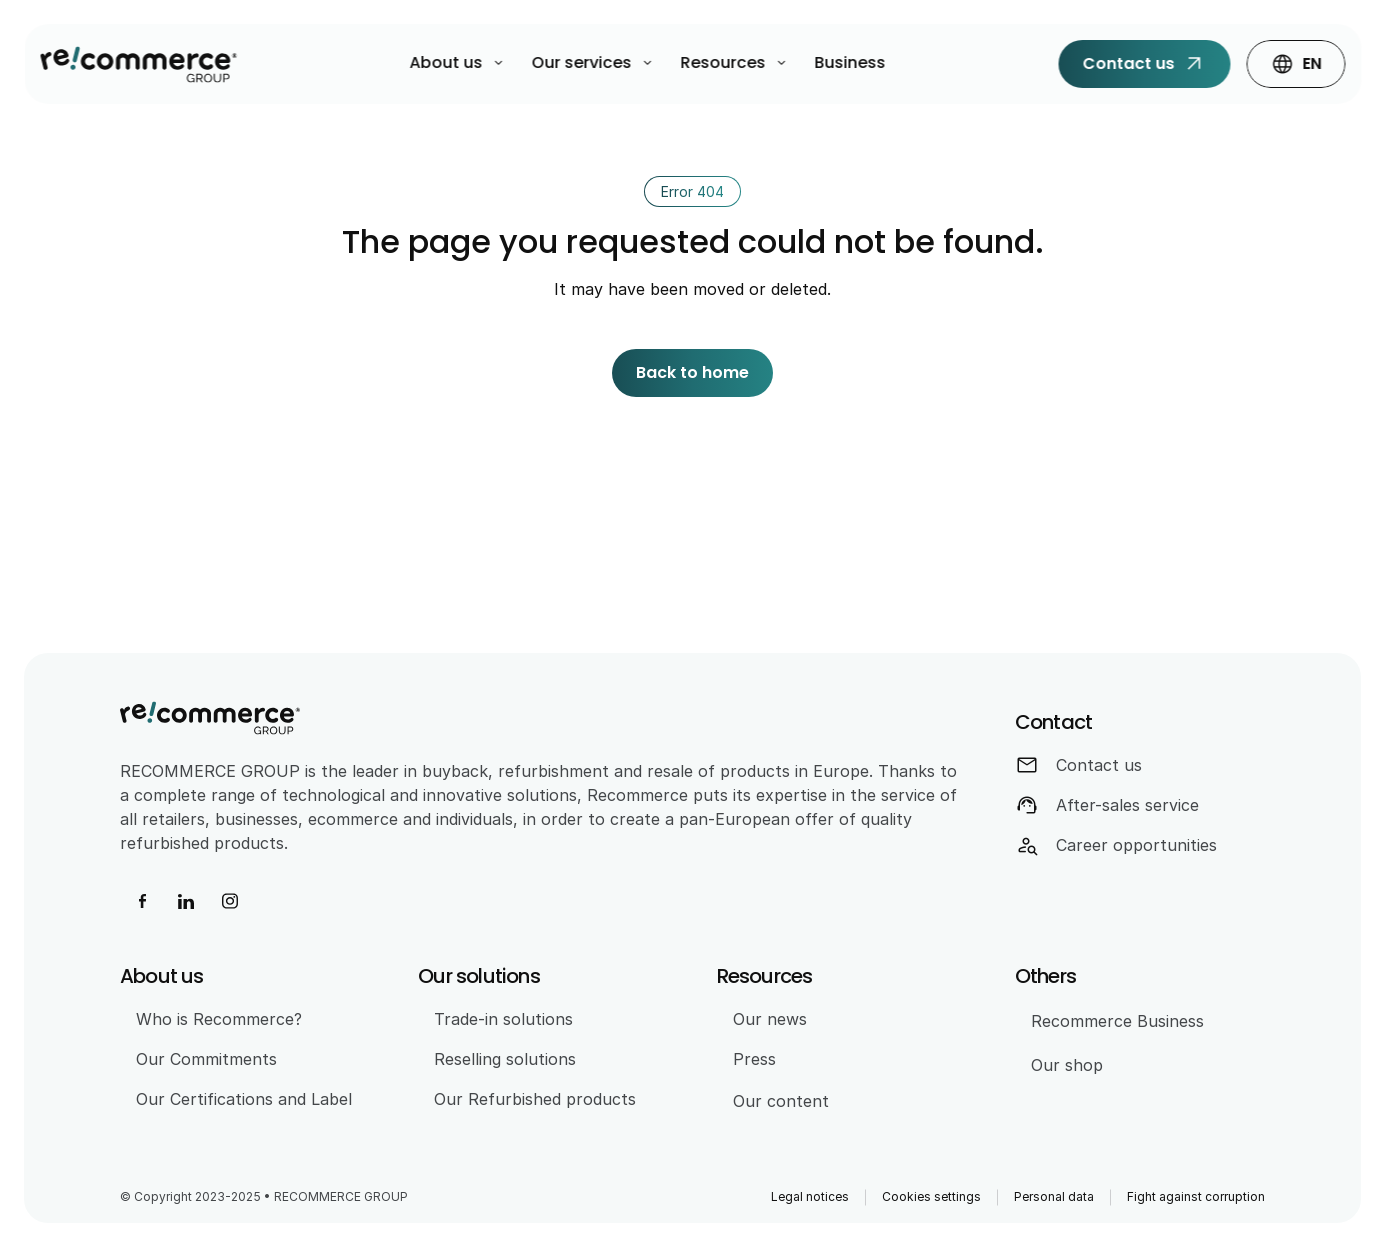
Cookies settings (931, 1196)
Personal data (1054, 1196)
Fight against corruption (1196, 1196)
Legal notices (810, 1196)
